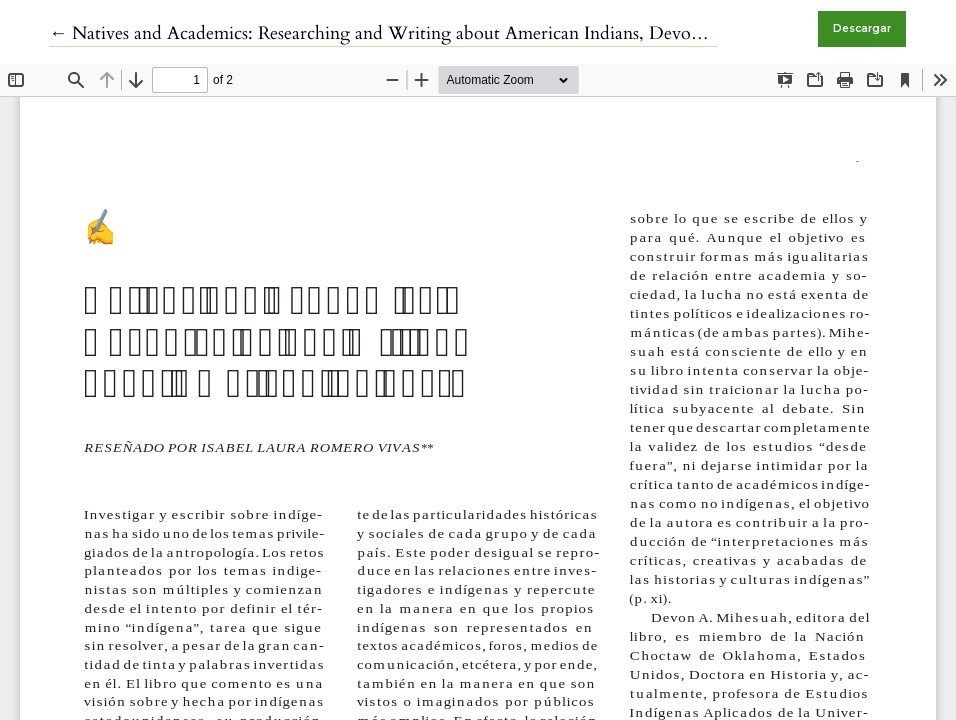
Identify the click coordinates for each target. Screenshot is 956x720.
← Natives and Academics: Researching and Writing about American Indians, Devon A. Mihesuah (426, 33)
